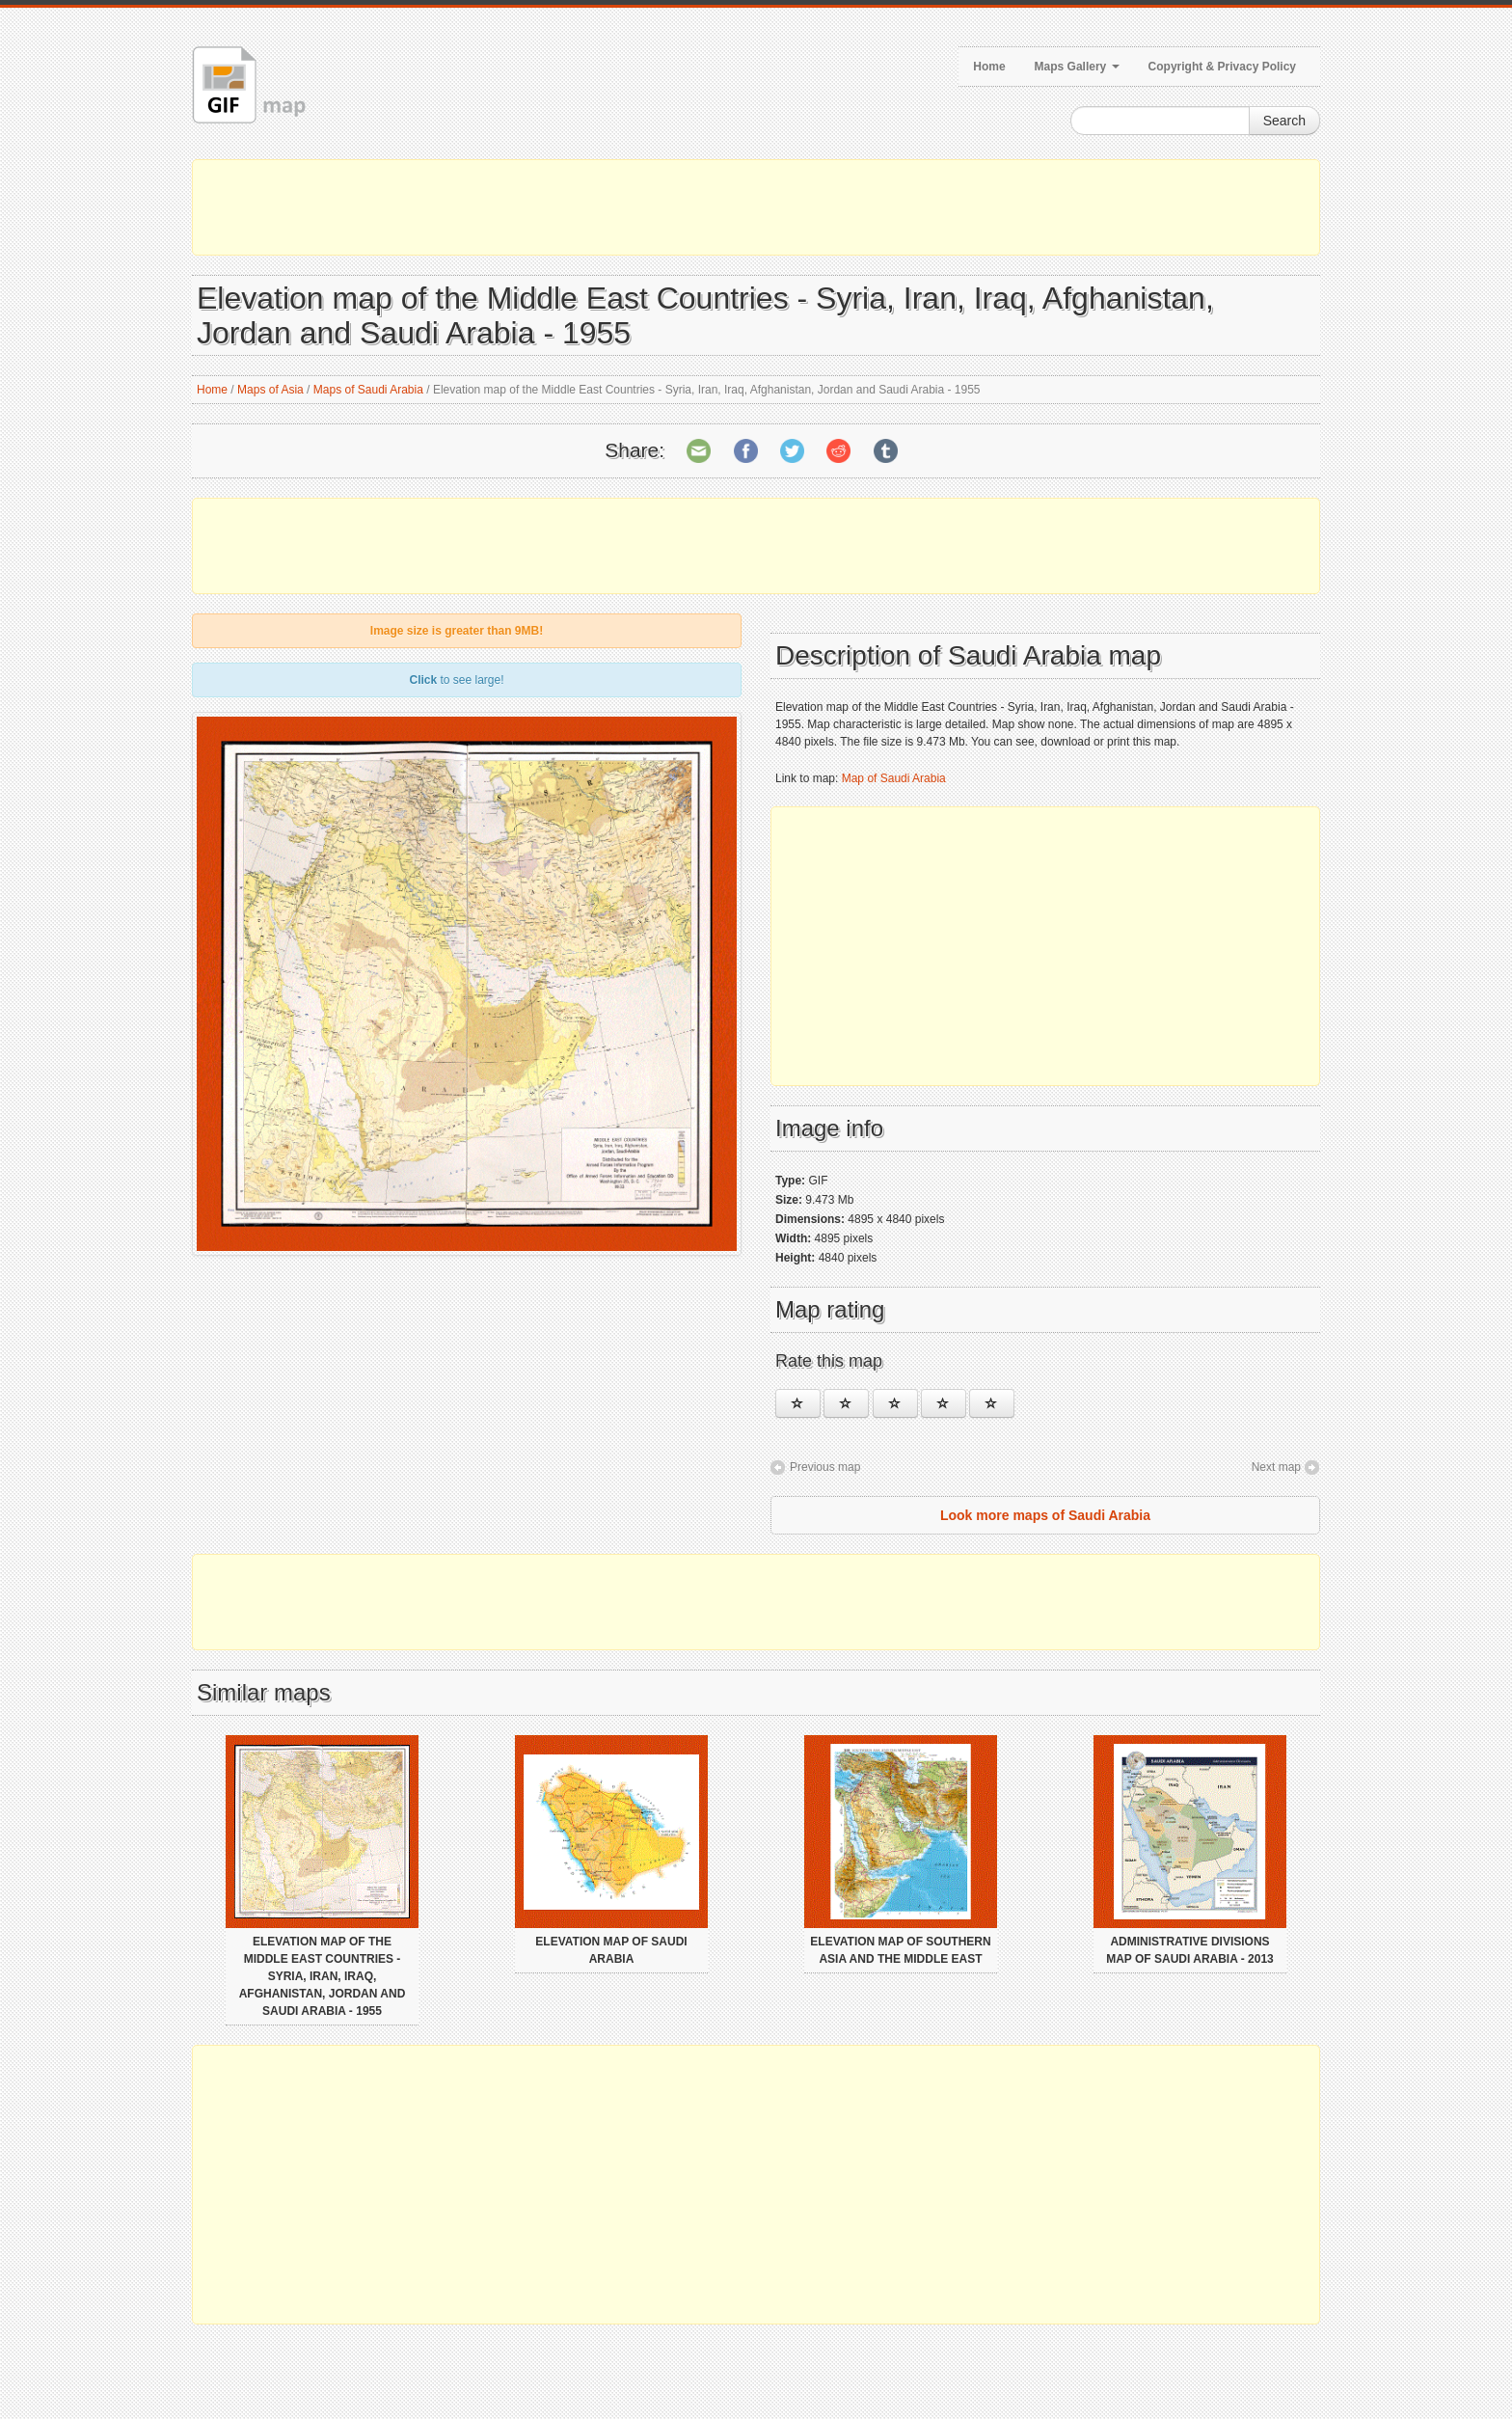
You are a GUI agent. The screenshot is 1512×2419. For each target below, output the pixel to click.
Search (1284, 120)
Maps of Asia (270, 389)
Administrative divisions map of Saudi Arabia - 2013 (1190, 1950)
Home (989, 66)
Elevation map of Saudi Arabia (611, 1950)
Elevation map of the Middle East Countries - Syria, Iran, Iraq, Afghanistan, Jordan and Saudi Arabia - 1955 (322, 1976)
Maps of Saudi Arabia (368, 389)
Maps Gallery (1077, 66)
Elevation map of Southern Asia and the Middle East (900, 1950)
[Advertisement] (756, 207)
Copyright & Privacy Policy (1222, 66)
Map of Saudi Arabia (894, 778)
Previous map (825, 1467)
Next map (1276, 1467)
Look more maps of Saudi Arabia (1045, 1515)
